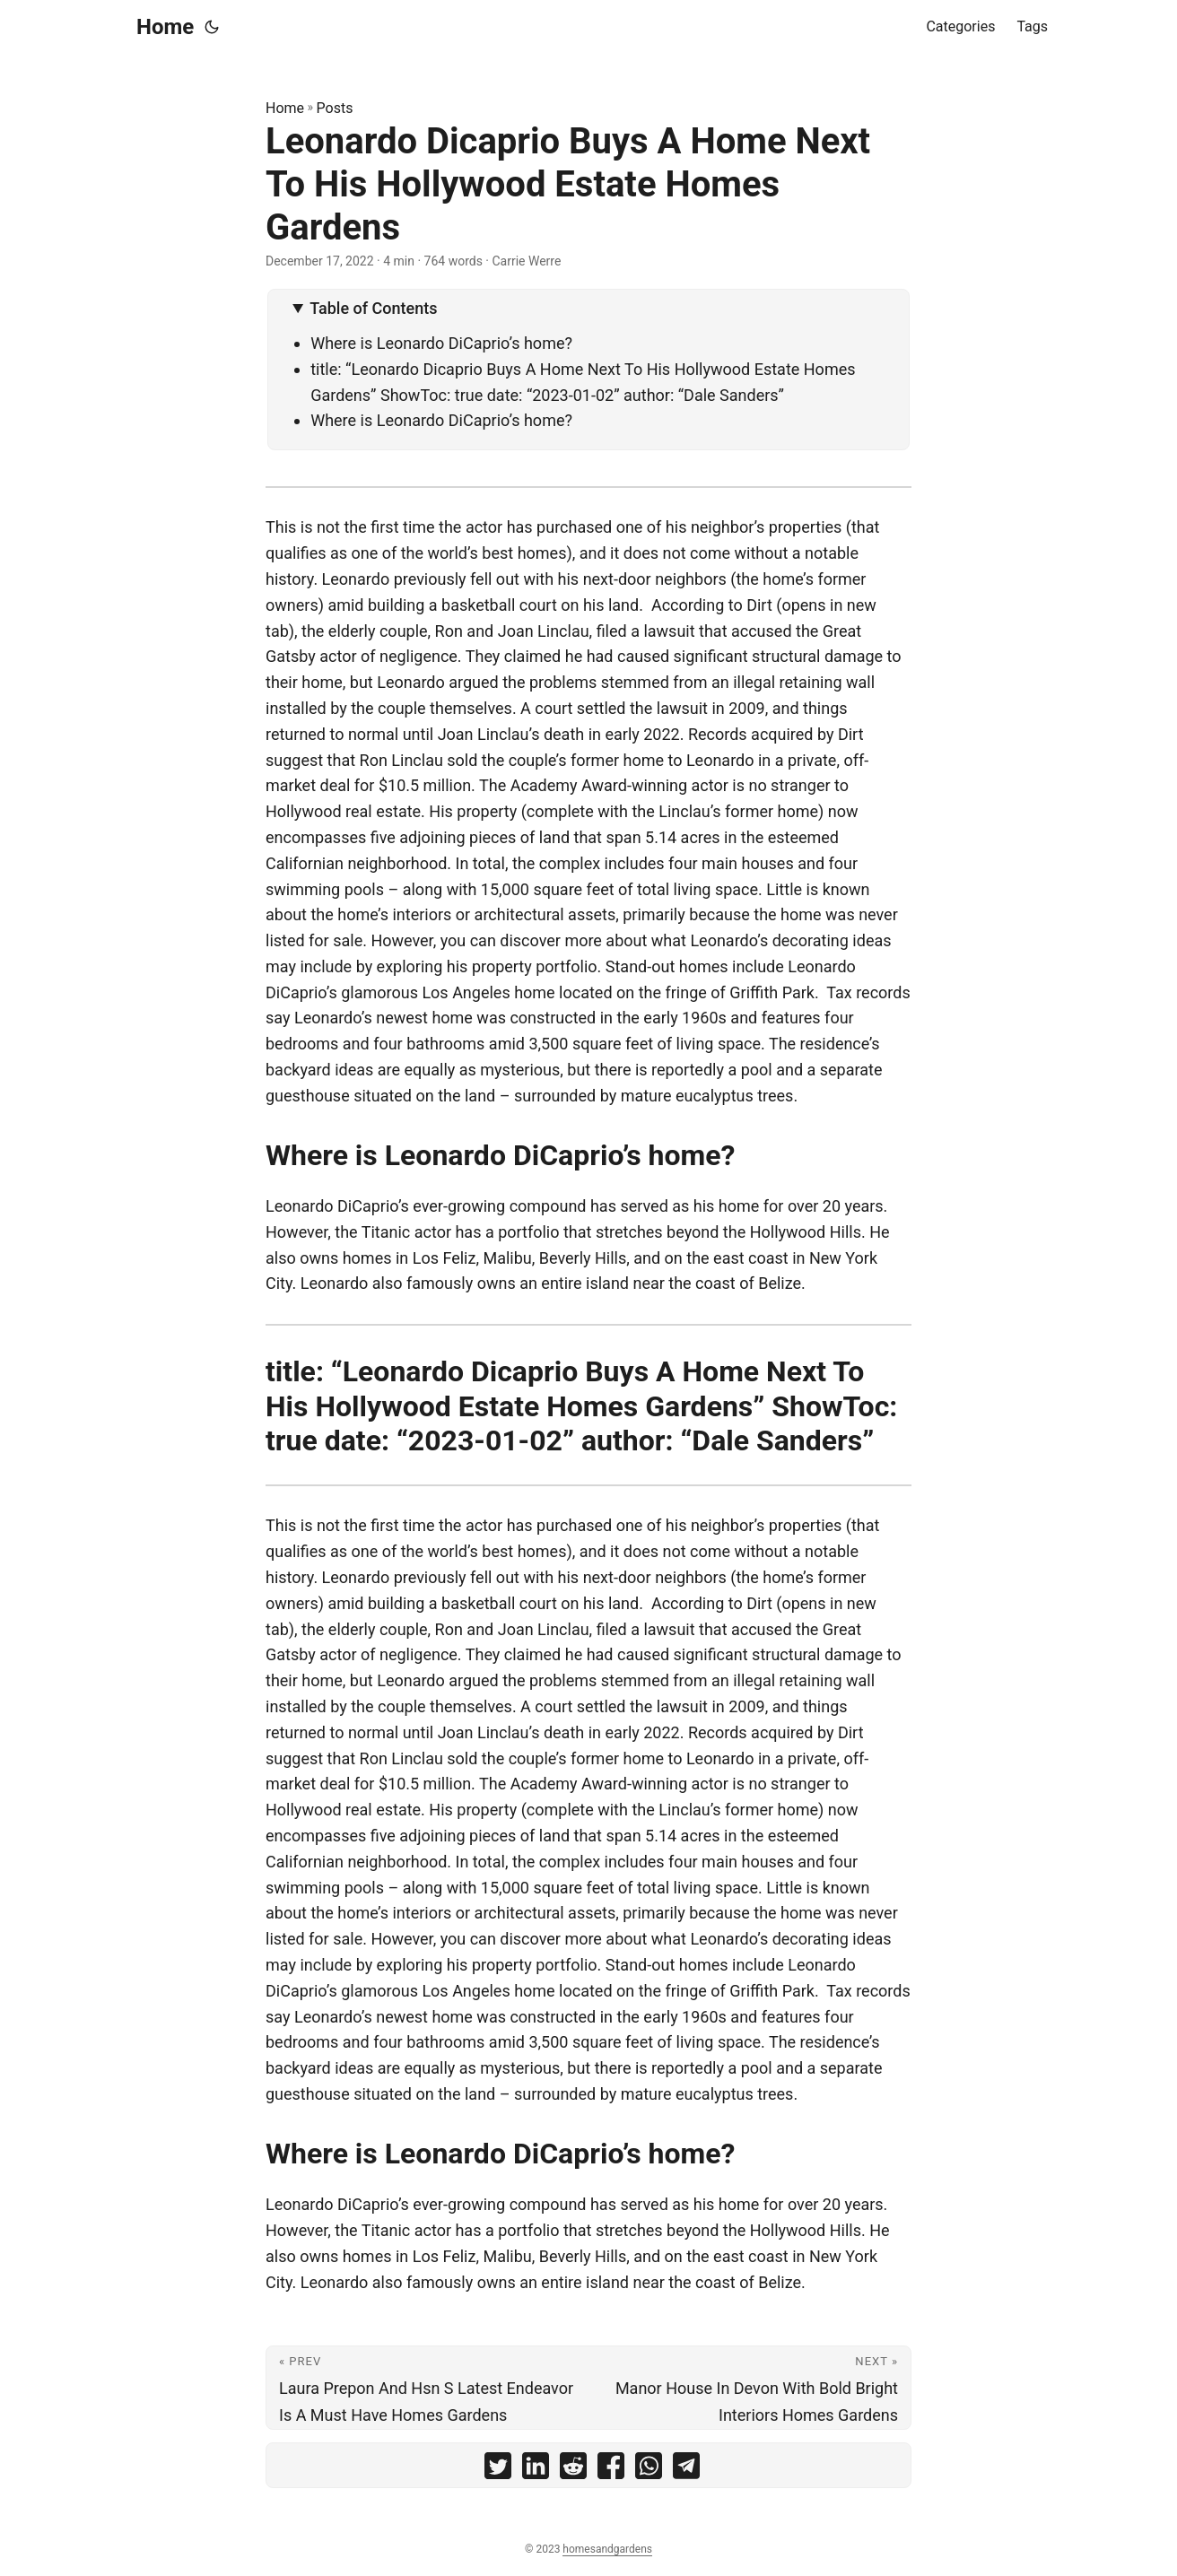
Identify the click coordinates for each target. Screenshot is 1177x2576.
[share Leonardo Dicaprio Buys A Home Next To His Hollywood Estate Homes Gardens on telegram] (686, 2469)
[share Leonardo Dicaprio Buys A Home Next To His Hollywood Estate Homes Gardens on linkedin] (535, 2469)
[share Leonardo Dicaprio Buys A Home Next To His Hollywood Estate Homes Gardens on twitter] (497, 2469)
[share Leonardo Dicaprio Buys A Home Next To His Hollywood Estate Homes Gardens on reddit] (573, 2469)
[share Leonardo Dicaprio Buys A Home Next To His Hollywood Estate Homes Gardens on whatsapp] (648, 2469)
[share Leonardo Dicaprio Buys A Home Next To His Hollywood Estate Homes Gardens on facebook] (610, 2469)
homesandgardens (607, 2549)
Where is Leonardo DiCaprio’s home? (441, 343)
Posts (335, 108)
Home (165, 26)
